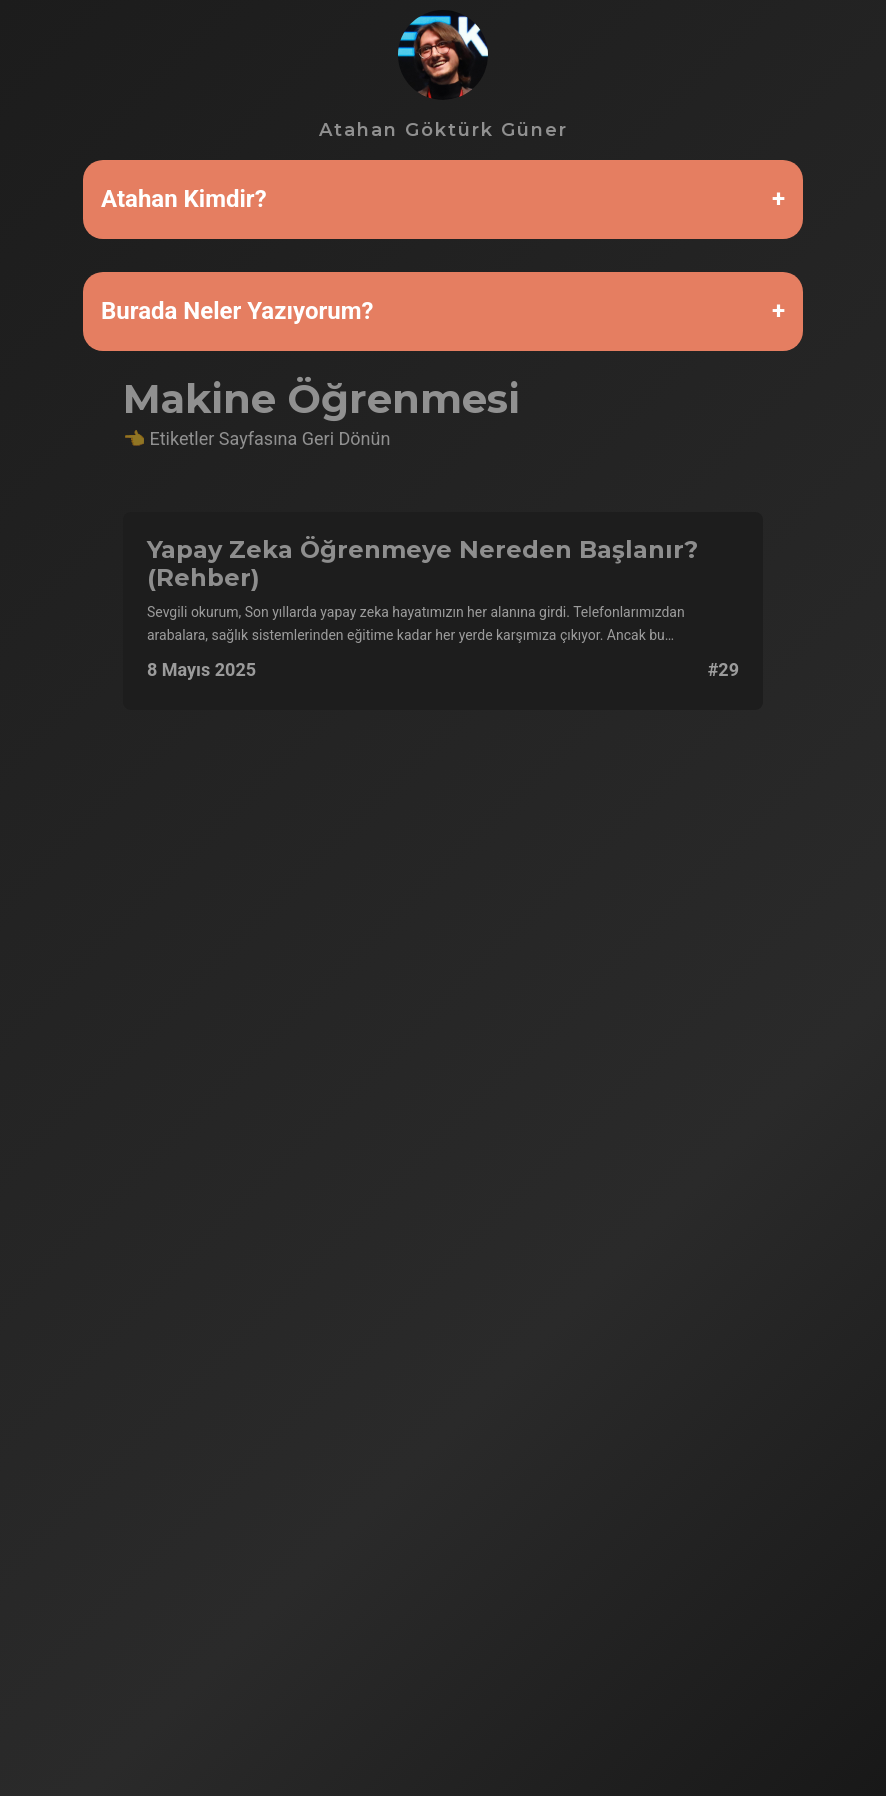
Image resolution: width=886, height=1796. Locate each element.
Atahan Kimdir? (184, 199)
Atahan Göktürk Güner (443, 75)
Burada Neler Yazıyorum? (237, 311)
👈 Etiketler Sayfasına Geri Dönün (256, 438)
